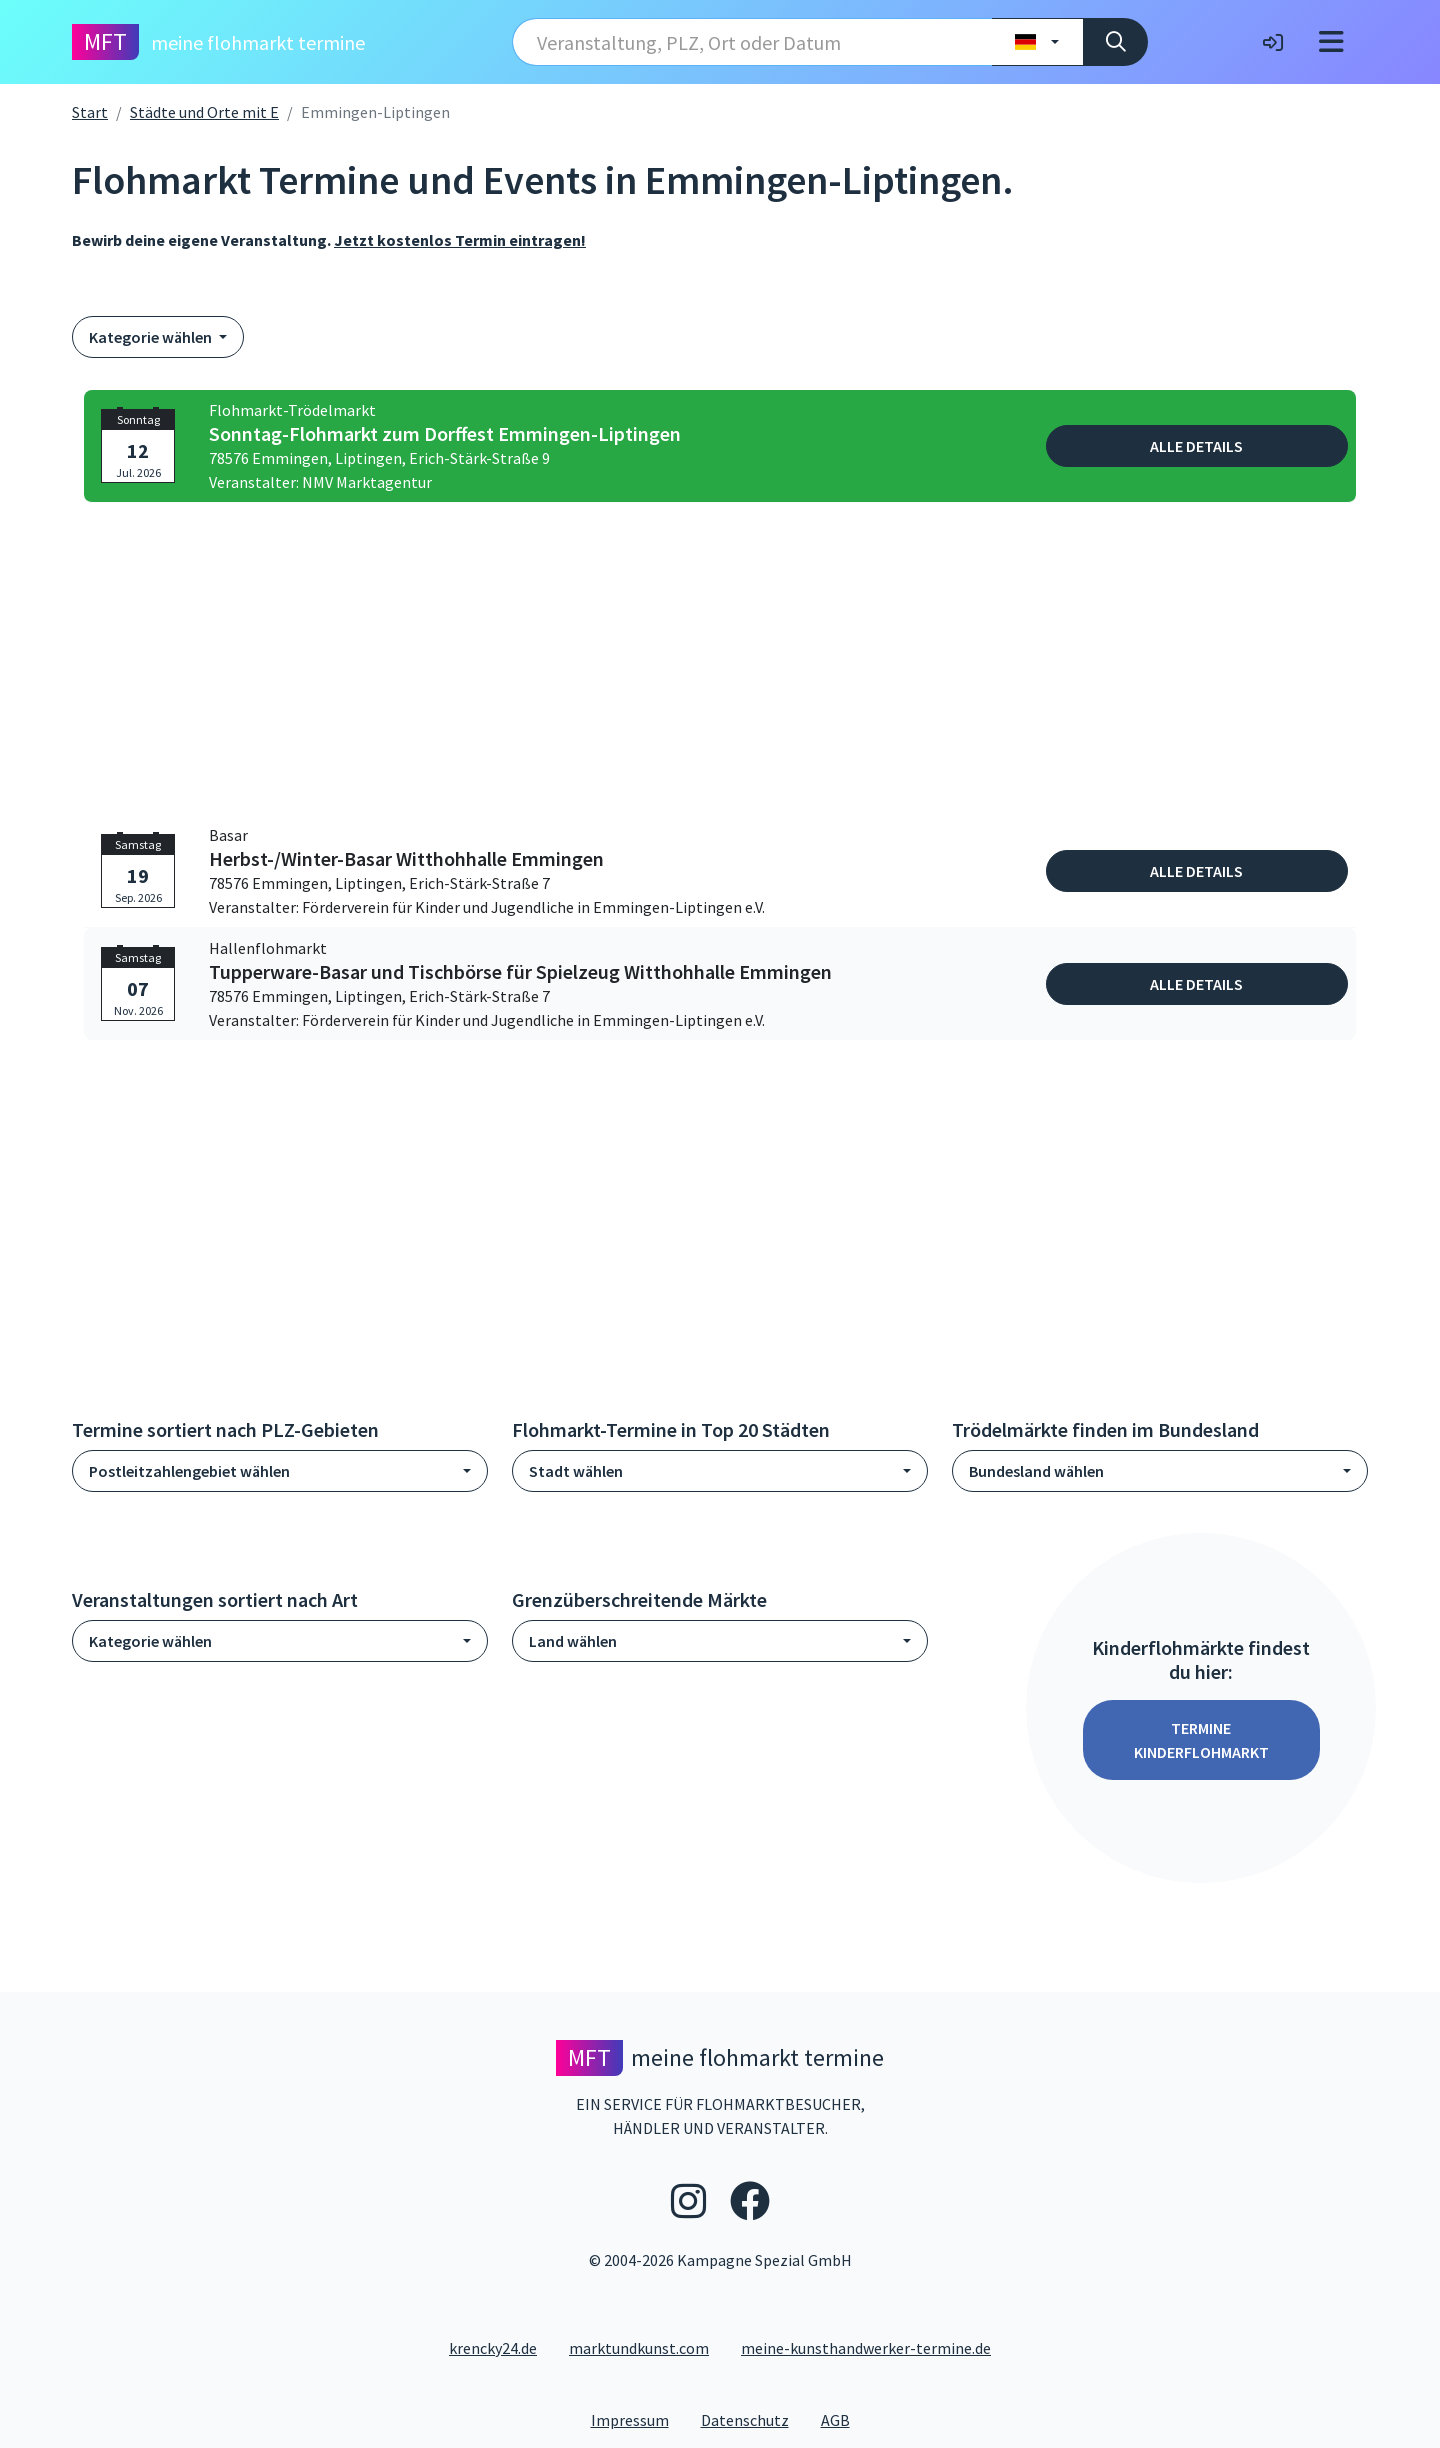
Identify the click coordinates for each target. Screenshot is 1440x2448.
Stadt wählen (576, 1471)
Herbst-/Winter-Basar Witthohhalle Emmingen (406, 859)
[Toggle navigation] (1331, 42)
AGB (843, 2419)
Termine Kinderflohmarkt (1201, 1740)
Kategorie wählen (152, 337)
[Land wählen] (1037, 42)
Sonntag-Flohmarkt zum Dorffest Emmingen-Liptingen (445, 434)
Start (90, 112)
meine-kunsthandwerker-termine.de (866, 2348)
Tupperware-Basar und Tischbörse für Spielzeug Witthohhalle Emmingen (520, 972)
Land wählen (573, 1641)
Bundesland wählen (1036, 1471)
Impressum (638, 2419)
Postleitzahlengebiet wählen (189, 1471)
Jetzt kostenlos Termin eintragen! (460, 240)
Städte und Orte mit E (204, 112)
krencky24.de (493, 2348)
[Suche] (1115, 42)
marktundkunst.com (639, 2348)
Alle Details (1196, 446)
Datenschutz (753, 2419)
